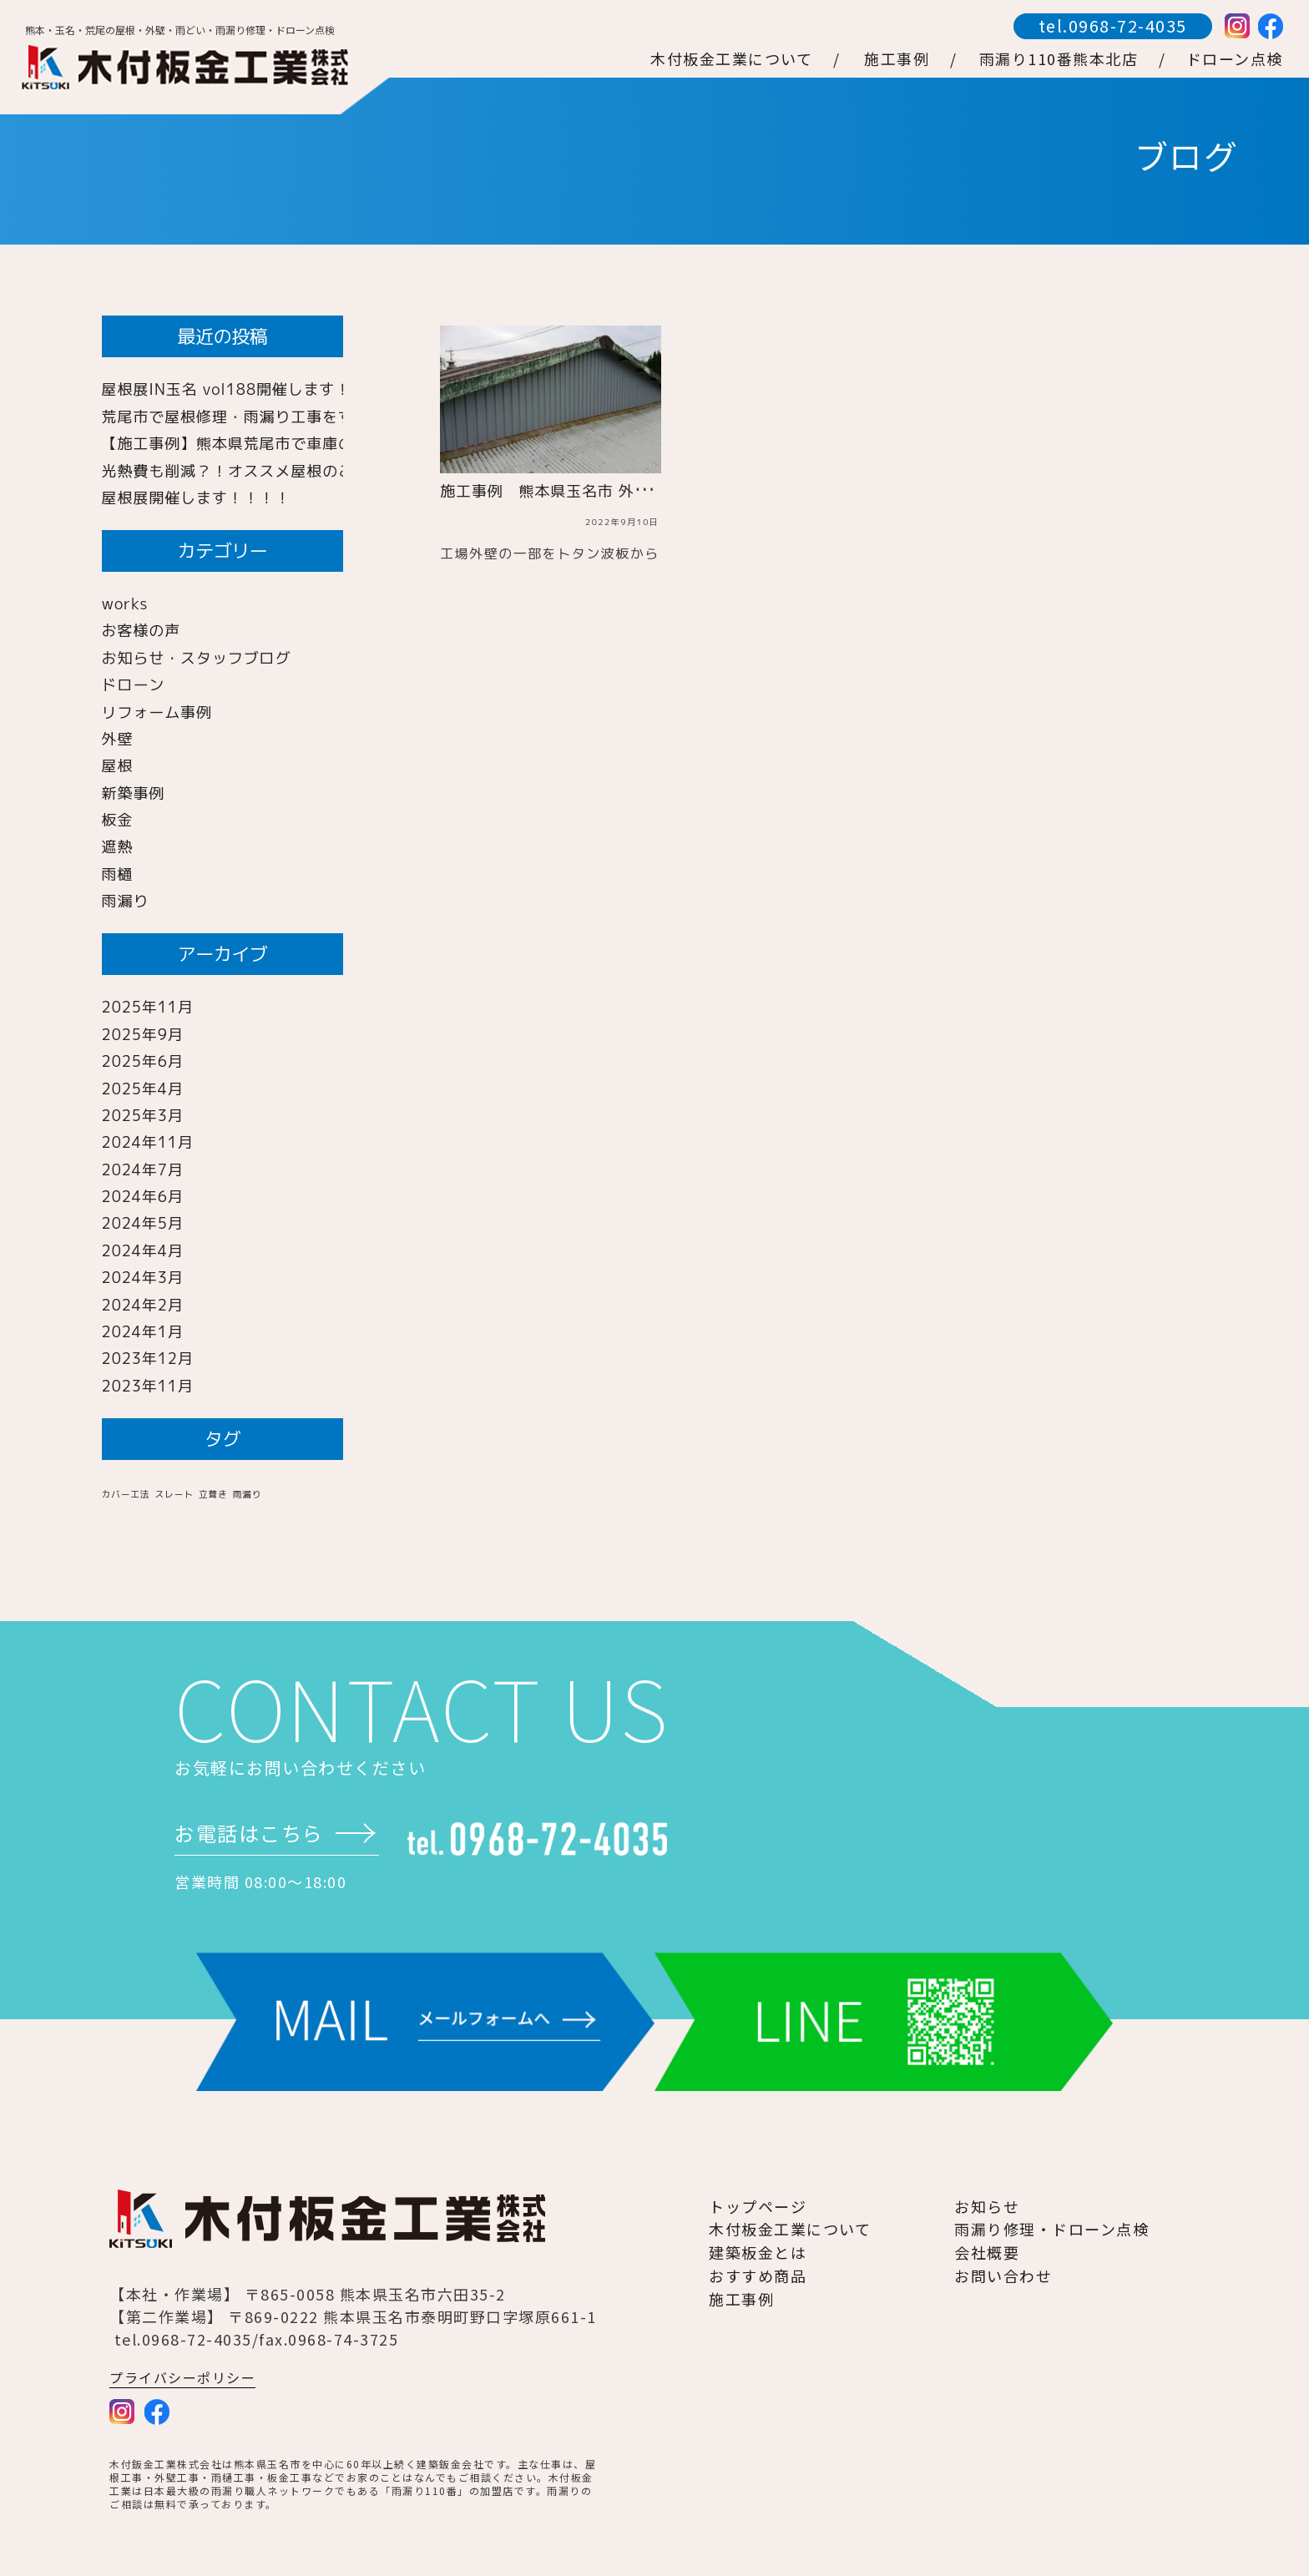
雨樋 (118, 874)
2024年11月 (148, 1142)
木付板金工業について (790, 2229)
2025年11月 (148, 1007)
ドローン (133, 684)
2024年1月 (143, 1331)
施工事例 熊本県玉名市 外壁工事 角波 (584, 491)
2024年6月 (143, 1196)
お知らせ (986, 2206)
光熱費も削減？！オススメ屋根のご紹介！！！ (267, 471)
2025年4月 (143, 1088)
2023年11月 (148, 1386)
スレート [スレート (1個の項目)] (174, 1494)
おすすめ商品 (757, 2275)
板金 (118, 820)
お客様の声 (141, 630)
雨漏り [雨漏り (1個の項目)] (247, 1494)
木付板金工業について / (745, 58)
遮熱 (118, 846)
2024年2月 (143, 1305)
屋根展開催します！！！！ (196, 497)
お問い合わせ (1003, 2275)
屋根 (118, 765)
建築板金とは (757, 2252)
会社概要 (986, 2252)
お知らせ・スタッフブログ (196, 658)
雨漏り (125, 901)
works (125, 603)
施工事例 (741, 2299)
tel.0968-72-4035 (1113, 25)
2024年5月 (143, 1223)
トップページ (757, 2206)
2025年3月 (143, 1115)
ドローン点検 (1234, 58)
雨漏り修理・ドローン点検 (1051, 2229)
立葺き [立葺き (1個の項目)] (213, 1494)
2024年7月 (143, 1169)
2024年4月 (143, 1250)
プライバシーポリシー (182, 2377)
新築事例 (133, 793)
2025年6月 (143, 1061)
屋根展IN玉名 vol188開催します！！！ (242, 389)
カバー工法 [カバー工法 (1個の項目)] (126, 1494)
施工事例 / (911, 58)
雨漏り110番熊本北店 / (1072, 58)
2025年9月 (143, 1034)
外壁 (118, 739)
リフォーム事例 (157, 712)
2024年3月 (143, 1277)
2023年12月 (148, 1358)
